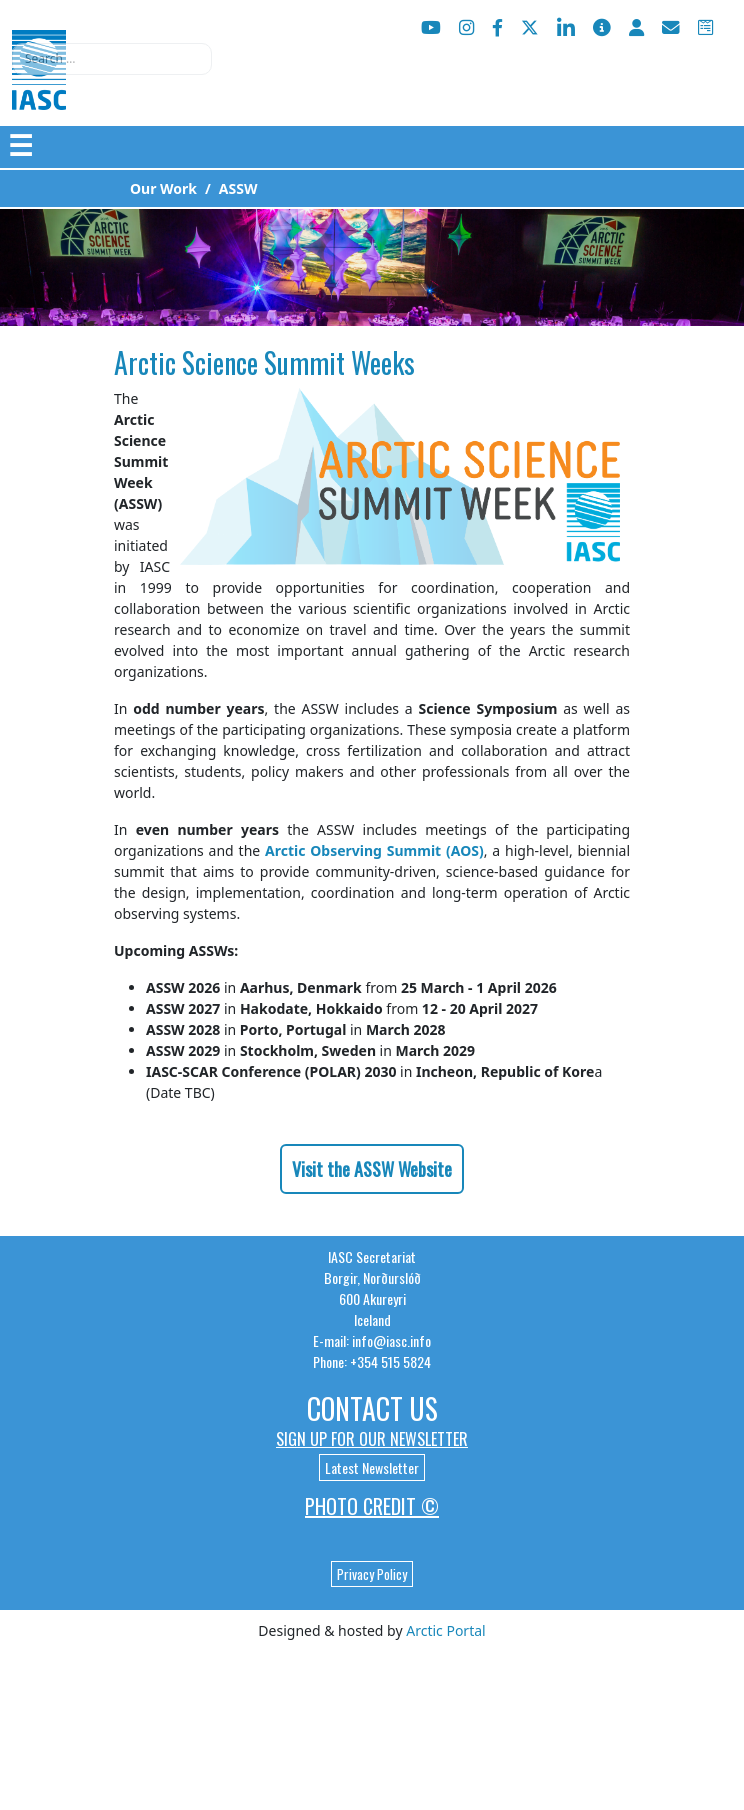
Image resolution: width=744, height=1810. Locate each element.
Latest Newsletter (372, 1467)
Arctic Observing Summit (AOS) (374, 850)
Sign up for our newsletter (372, 1439)
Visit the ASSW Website (372, 1169)
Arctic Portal (445, 1630)
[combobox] (112, 59)
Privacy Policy (372, 1574)
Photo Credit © (372, 1506)
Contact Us (372, 1408)
